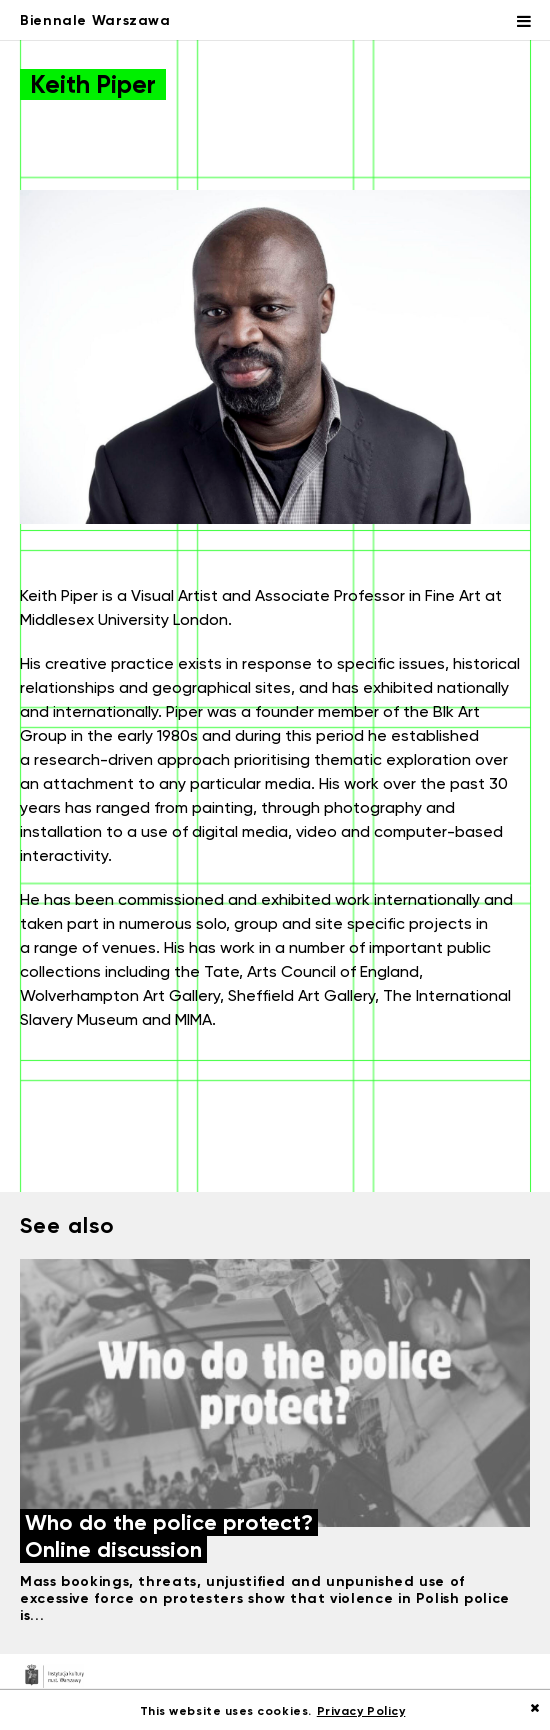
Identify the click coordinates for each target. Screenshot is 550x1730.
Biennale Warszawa (95, 20)
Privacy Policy (361, 1710)
